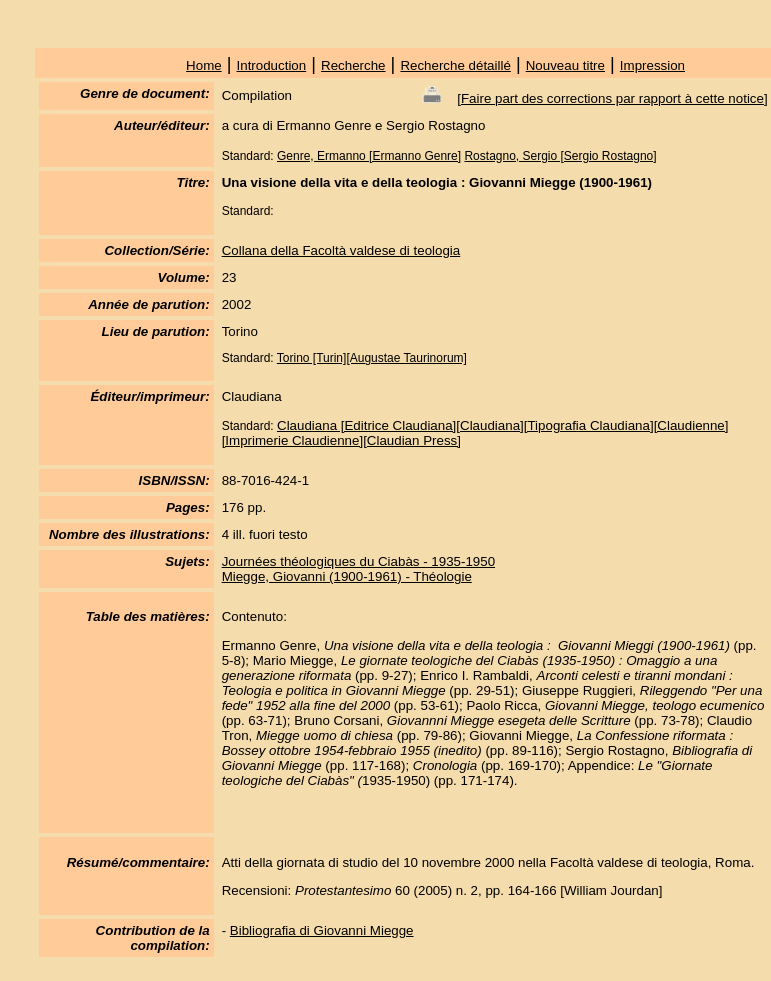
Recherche (353, 65)
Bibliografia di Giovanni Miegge (322, 930)
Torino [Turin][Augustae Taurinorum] (372, 358)
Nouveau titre (565, 65)
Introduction (272, 65)
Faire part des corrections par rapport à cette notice (612, 98)
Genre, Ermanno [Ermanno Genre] (369, 156)
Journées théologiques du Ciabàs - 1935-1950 (358, 561)
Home (204, 65)
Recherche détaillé (455, 65)
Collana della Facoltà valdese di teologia (341, 250)
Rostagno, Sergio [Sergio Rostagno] (560, 156)
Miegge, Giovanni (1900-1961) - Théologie (347, 576)
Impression (652, 65)
